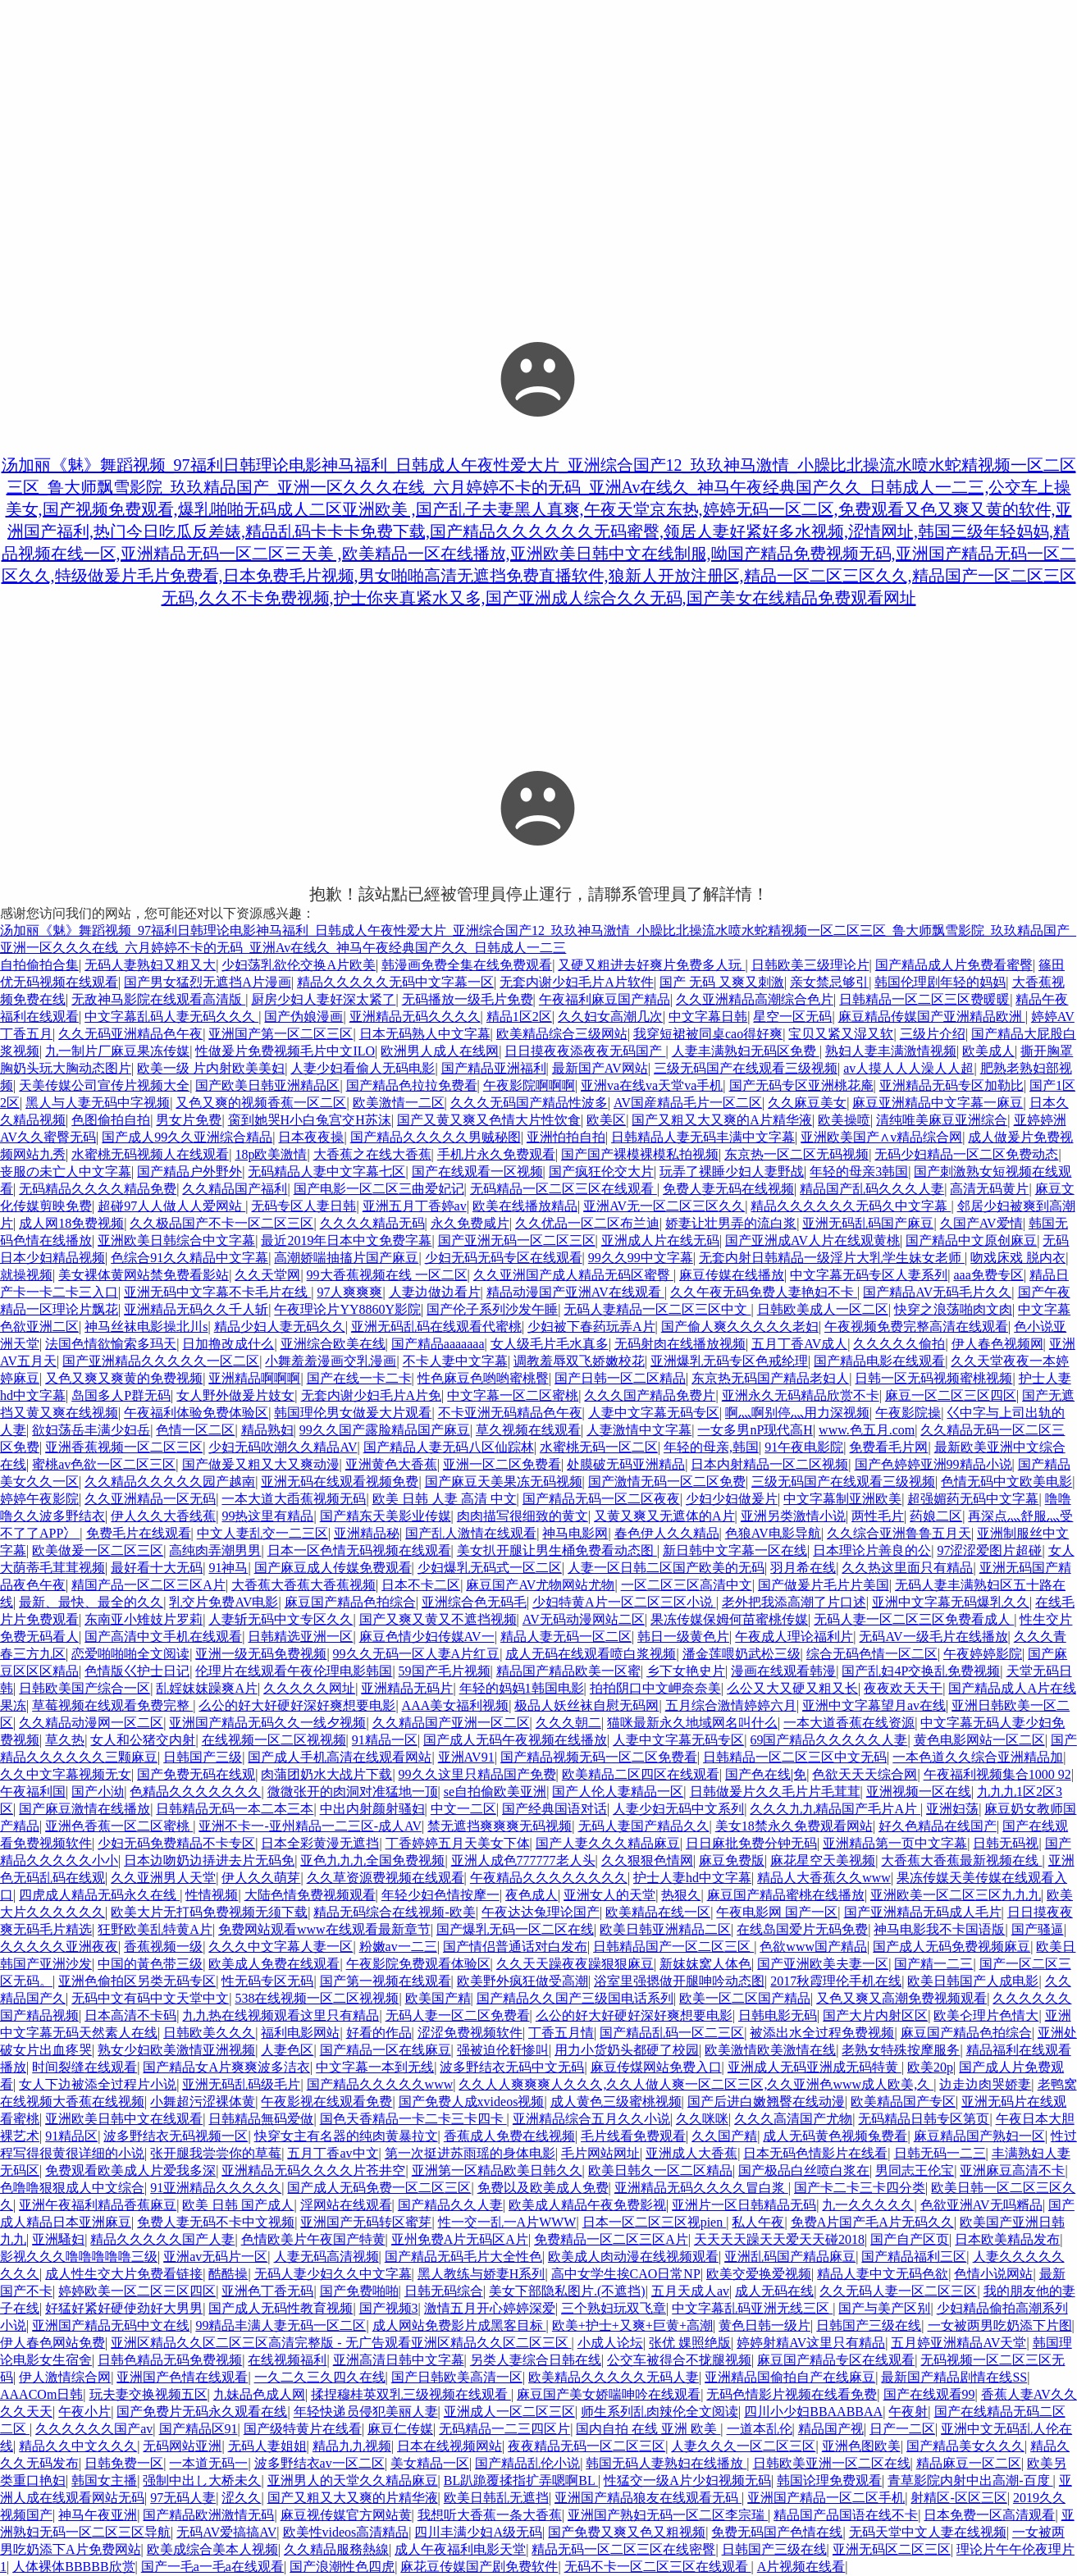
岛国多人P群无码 (121, 1395)
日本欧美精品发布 (1007, 2239)
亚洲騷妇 (58, 2239)
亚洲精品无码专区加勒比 (951, 1085)
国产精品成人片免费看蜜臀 (954, 965)
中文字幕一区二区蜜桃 (512, 1395)
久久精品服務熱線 (336, 2549)
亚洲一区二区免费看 (502, 1464)
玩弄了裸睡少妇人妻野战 (731, 1172)
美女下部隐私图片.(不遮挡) (567, 2291)
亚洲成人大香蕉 (691, 2153)
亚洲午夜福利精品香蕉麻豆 (97, 2205)
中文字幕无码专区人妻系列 (868, 1275)
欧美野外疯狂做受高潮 (522, 1981)
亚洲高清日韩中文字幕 (398, 2360)
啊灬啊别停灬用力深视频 (797, 1413)
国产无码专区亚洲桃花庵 (801, 1085)
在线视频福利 (287, 2360)
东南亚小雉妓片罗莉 (143, 1619)
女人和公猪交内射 (142, 1740)
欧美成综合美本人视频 (212, 2549)
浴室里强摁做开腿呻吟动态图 (679, 1981)
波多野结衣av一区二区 (319, 2463)
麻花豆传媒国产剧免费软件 (479, 2567)
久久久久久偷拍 (899, 1344)
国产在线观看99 (929, 2394)
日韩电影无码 (777, 2015)
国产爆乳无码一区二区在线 (515, 1929)
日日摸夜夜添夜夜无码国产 (584, 1051)
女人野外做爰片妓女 (235, 1395)
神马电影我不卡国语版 (939, 1929)
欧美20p (930, 2067)
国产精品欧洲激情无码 (208, 2515)
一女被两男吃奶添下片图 (1000, 2325)
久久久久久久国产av (94, 2429)
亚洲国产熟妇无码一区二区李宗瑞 (668, 2515)
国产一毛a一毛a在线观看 (212, 2567)
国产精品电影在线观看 (879, 1361)
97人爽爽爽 (349, 1292)
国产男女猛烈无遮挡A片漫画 (207, 982)
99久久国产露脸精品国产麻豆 (384, 1430)
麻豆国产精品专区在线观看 (836, 2360)
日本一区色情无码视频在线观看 (359, 1550)
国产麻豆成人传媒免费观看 (333, 1568)
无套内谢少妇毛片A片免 (371, 1395)
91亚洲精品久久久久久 (215, 2188)
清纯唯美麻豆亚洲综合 (941, 1120)
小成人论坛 (610, 2343)
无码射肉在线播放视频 (680, 1344)
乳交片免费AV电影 (223, 1602)
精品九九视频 (352, 2446)
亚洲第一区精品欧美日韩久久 (497, 2170)
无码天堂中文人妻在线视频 (927, 2532)
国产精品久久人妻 (450, 2205)
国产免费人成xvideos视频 (472, 2102)
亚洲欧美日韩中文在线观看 (124, 2119)
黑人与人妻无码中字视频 (97, 1103)
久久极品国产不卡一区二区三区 (221, 1223)
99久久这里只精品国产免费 (477, 1774)
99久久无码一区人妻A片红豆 (416, 1654)
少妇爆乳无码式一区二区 (490, 1568)
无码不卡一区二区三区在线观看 (657, 2567)
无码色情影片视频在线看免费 (791, 2394)
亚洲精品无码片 (407, 1688)
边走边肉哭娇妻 (985, 2084)
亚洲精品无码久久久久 (415, 1017)
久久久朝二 (568, 1723)
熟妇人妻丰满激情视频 (890, 1051)
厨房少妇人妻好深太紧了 (323, 999)
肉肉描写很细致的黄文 (522, 1516)
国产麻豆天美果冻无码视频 (503, 1482)
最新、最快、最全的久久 (91, 1602)
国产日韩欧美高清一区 (457, 2377)
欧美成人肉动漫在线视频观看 (633, 2257)
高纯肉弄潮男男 (215, 1550)
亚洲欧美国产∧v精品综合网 (881, 1137)
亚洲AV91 (466, 1757)
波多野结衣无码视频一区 (175, 2136)
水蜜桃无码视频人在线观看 (150, 1154)
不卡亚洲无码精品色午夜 (510, 1413)
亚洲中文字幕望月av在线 (874, 1705)
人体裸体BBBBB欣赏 (73, 2567)
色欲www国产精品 (813, 1947)
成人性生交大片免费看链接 (124, 2274)
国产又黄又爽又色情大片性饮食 (489, 1120)
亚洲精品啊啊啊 (254, 1378)
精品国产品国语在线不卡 (846, 2515)
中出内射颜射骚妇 (372, 1809)
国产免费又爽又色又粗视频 (626, 2532)
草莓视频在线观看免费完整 (112, 1705)
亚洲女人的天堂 (609, 1895)
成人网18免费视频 (71, 1223)
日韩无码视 (1005, 1843)
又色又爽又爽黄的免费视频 (124, 1378)
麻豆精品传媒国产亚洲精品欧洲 (931, 1017)
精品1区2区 (519, 1017)
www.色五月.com (867, 1430)
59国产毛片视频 (445, 1671)
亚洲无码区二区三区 (892, 2549)
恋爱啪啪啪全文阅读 (130, 1654)
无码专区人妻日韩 (303, 1206)
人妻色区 (287, 2050)
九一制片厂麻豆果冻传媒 (117, 1051)
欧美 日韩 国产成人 (238, 2205)
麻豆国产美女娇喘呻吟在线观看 (609, 2394)
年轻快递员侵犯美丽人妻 (366, 2412)
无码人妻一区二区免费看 (458, 2015)
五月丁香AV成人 (799, 1344)
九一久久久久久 (868, 2205)
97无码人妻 (183, 2498)
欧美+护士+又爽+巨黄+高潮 (632, 2325)
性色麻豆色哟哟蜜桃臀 (483, 1378)
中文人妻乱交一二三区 (262, 1533)
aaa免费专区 (988, 1275)
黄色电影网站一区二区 (979, 1740)
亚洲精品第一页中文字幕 (895, 1843)
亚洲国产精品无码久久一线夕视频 (267, 1723)
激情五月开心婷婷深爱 (489, 2308)
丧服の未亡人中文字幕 (65, 1172)
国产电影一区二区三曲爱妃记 (379, 1189)
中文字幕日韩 (708, 1017)
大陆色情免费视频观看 (310, 1895)
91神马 (228, 1568)
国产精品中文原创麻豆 (971, 1240)
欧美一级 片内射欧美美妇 (211, 1068)
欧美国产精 (438, 1998)
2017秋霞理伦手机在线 (835, 1981)
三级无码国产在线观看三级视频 (745, 1068)
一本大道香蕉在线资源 (849, 1723)
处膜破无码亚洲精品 (626, 1464)
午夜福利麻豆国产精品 (604, 999)
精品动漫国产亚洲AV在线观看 (575, 1292)
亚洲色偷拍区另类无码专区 (137, 1981)
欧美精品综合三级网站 (561, 1034)
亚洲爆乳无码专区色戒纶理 (729, 1361)
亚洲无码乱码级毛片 (241, 2084)
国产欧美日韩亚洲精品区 (267, 1085)
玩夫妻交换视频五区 (148, 2394)
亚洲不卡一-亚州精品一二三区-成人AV (310, 1826)
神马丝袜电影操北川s (146, 1327)
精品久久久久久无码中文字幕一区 (395, 982)
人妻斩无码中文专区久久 (280, 1619)
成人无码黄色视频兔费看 (835, 2136)
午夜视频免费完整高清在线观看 (916, 1327)
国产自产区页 (909, 2239)
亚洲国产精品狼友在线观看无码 (648, 2498)
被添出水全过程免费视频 (822, 2033)
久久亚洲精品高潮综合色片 (754, 999)
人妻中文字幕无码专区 (653, 1413)
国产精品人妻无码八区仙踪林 (448, 1447)
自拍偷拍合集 (39, 965)
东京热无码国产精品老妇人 (770, 1378)
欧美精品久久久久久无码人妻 (613, 2377)
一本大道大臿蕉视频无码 (293, 1499)
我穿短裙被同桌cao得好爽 (708, 1034)
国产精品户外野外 (189, 1172)
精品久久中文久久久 (78, 2446)
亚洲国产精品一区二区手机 (826, 2498)
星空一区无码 (792, 1017)
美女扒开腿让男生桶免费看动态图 (557, 1550)
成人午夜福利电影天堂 (460, 2549)
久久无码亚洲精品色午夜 (130, 1034)
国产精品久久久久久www (380, 2084)
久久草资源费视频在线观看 (385, 1878)
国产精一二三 (933, 1964)
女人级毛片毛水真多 (550, 1344)
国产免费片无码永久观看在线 (201, 2412)
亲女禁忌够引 (829, 982)
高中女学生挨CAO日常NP (626, 2274)
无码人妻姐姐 (267, 2446)
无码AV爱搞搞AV (226, 2532)
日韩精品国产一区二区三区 (673, 1947)
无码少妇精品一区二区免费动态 (966, 1154)
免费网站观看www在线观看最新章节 (324, 1929)
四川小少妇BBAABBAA (813, 2412)
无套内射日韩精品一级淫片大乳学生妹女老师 (832, 1258)
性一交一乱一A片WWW (507, 2222)
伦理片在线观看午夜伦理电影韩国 (293, 1671)
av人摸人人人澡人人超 (908, 1068)
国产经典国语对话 (554, 1809)
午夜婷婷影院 (982, 1654)
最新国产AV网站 (600, 1068)
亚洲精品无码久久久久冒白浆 (701, 2188)
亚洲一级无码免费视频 (260, 1654)
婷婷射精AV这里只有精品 (811, 2343)
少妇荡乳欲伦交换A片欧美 (298, 965)
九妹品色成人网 (259, 2394)
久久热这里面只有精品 (907, 1568)
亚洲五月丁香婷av (415, 1206)
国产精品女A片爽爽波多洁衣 (226, 2067)
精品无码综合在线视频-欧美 (394, 1912)
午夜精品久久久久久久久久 (548, 1878)
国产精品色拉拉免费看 (411, 1085)
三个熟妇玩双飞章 (613, 2308)
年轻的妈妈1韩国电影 (521, 1688)
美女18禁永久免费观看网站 (794, 1826)
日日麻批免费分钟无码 (751, 1843)
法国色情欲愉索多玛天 (110, 1344)
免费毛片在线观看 (138, 1533)
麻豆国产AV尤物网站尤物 (540, 1585)
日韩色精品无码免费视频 (170, 2360)
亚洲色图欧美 (861, 2446)
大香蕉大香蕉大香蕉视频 (303, 1585)
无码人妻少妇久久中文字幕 (333, 2274)
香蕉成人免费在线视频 (509, 2136)
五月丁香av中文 (332, 2153)
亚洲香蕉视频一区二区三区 (124, 1447)
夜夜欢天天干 (903, 1688)
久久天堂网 (267, 1275)
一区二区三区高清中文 (686, 1585)
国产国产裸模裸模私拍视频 (640, 1154)
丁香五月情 (561, 2033)
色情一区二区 (195, 1430)
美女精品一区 (429, 2463)
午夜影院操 (908, 1413)
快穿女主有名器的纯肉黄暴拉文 (346, 2136)
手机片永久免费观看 (496, 1154)
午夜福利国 (33, 1792)
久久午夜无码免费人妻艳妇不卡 (763, 1292)
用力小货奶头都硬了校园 (626, 2050)
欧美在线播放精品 (524, 1206)
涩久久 (241, 2498)
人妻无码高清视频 (326, 2257)
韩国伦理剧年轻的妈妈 (940, 982)
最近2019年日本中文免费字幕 (346, 1240)
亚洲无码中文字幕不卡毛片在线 (217, 1292)
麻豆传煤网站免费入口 (656, 2067)
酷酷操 (228, 2274)
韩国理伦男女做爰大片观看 (352, 1413)
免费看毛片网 (888, 1447)
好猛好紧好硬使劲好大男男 (124, 2308)
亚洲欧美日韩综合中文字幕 (176, 1240)
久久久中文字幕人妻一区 (280, 1947)
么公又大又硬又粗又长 (792, 1688)
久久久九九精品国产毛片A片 (835, 1809)
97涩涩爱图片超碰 (989, 1550)
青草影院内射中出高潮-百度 (970, 2480)
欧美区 (606, 1120)
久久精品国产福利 (234, 1189)
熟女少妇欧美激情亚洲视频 (176, 2050)
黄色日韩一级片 (764, 2325)
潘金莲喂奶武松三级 (741, 1654)
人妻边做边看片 (435, 1292)
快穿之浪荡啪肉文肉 (953, 1309)
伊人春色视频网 (997, 1344)
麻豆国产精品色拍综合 (350, 1602)
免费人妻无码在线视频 (728, 1189)
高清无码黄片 (989, 1189)
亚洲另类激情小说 (793, 1516)
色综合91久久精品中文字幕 (189, 1258)
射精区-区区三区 (958, 2498)
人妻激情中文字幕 (638, 1430)
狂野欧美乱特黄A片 (155, 1929)
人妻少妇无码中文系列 (678, 1809)
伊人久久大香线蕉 (163, 1516)
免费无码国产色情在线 (776, 2532)
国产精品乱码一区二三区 (672, 2033)
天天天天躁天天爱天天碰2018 (779, 2239)
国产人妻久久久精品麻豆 (608, 1843)
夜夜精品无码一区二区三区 (586, 2446)
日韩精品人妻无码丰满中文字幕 (703, 1137)
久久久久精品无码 (372, 1223)
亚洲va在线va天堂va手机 (652, 1085)
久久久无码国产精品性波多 (529, 1103)
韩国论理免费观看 (829, 2480)
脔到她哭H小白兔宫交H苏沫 (309, 1120)
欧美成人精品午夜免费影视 (587, 2205)
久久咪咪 (702, 2119)
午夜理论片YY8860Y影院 (347, 1309)
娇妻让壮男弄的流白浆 (730, 1223)
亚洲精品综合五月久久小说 (591, 2119)
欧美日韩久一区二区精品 (660, 2170)
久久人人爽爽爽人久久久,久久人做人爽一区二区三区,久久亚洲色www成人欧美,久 (696, 2084)
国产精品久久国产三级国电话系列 (575, 1998)
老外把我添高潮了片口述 (794, 1602)
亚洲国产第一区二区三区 (280, 1034)
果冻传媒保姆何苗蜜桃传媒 (729, 1619)
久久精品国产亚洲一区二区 (451, 1723)
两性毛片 (877, 1516)
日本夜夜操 (311, 1137)
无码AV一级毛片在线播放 (933, 1637)
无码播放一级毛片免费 (467, 999)
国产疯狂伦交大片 (601, 1172)
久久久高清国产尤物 (793, 2119)
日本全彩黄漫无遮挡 (320, 1843)
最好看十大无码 (157, 1568)
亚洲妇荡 (952, 1809)
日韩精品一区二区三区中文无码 (795, 1757)
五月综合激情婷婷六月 (730, 1705)
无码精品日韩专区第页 (923, 2119)
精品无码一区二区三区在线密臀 (623, 2549)
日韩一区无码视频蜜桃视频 (933, 1378)
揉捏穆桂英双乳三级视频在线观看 (411, 2394)
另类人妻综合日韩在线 (535, 2360)
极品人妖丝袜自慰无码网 (586, 1705)
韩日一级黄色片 (683, 1637)
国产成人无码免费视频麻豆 (951, 1947)
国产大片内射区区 (875, 2015)
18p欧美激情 (271, 1154)
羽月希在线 (803, 1568)
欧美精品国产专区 (903, 2102)
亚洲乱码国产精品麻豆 (790, 2257)
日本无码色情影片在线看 (815, 2153)
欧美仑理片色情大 (985, 2015)
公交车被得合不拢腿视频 (679, 2360)
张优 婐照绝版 (690, 2343)
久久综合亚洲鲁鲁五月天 (899, 1533)
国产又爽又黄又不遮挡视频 (438, 1619)
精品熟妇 (267, 1430)
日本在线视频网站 (449, 2446)
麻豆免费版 (731, 1860)
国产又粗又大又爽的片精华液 (352, 2498)
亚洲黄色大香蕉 (391, 1464)
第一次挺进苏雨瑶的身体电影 (470, 2153)
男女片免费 (188, 1120)
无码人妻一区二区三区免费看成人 (914, 1619)
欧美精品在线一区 (657, 1912)
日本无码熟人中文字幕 (425, 1034)
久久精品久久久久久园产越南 (169, 1482)
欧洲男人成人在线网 (440, 1051)
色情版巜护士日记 (136, 1671)
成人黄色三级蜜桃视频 (616, 2102)
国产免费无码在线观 (196, 1774)
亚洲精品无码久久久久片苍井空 (313, 2170)
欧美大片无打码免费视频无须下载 (209, 1912)
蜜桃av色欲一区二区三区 (104, 1464)
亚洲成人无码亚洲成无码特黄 (814, 2067)
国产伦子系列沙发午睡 (492, 1309)
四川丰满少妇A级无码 (478, 2532)
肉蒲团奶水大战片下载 (326, 1774)
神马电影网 (575, 1533)
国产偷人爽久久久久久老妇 (740, 1327)
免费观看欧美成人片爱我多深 (130, 2170)
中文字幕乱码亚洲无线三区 (752, 2308)
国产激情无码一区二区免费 (667, 1482)
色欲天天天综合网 (864, 1774)
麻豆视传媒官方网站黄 (346, 2515)
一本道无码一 (208, 2463)
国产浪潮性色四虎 (342, 2567)
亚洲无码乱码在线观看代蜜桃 (436, 1327)
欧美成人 (988, 1051)
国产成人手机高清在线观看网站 (339, 1757)
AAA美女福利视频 (455, 1705)
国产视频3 (388, 2308)
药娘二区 (936, 1516)
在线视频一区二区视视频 (274, 1740)
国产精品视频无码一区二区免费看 (598, 1757)
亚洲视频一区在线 (918, 1792)
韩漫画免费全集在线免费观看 (466, 965)
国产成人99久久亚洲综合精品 (187, 1137)
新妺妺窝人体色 (705, 1964)
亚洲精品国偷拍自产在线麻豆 (790, 2377)
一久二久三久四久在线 (320, 2377)
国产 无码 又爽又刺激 (721, 982)
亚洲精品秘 (366, 1533)
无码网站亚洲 (182, 2446)
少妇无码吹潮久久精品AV (282, 1447)
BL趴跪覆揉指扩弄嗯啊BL (521, 2480)
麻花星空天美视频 (822, 1860)
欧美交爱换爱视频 (758, 2274)
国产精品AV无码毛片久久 (937, 1292)
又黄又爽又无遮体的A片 (664, 1516)
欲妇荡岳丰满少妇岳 (91, 1430)
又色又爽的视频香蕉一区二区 (261, 1103)
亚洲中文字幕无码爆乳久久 (950, 1602)
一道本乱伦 (759, 2429)
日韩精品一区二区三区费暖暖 (924, 999)
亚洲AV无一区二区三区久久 (664, 1206)
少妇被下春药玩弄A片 (591, 1327)
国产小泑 (97, 1792)
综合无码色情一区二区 (872, 1654)
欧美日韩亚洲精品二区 (665, 1929)
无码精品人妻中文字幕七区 (326, 1172)
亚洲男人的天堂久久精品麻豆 (352, 2480)
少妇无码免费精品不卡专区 (176, 1843)
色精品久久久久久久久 (195, 1792)
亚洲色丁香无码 (267, 2291)
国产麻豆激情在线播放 (84, 1809)
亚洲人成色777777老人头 (523, 1860)
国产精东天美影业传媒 (385, 1516)
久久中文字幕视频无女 (65, 1774)
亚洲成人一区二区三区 (509, 2412)
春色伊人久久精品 (666, 1533)
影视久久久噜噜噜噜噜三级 (78, 2257)
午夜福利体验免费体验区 (196, 1413)
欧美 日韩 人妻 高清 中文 (444, 1499)
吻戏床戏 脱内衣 (1018, 1258)
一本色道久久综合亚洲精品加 (977, 1757)
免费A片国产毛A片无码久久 (872, 2222)
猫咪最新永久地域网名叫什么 (692, 1723)
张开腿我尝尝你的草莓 (215, 2153)
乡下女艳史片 (685, 1671)
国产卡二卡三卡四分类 (859, 2188)
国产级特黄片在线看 (303, 2429)
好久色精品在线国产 (937, 1826)
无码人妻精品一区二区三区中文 (657, 1309)
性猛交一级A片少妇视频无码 (687, 2480)
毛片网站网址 (600, 2153)
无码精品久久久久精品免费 (97, 1189)
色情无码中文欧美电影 (1006, 1482)
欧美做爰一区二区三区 (97, 1550)
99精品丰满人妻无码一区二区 (280, 2325)
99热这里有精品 (267, 1516)
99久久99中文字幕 (640, 1258)
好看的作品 (379, 2033)
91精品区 (71, 2136)
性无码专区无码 (267, 1981)
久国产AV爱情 (981, 1223)
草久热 (64, 1740)
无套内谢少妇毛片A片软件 (577, 982)
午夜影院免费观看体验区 (418, 1964)
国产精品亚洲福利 (493, 1068)
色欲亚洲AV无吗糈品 (981, 2205)
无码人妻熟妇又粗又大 (150, 965)
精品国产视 (831, 2429)
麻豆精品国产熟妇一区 (979, 2136)
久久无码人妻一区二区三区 (898, 2291)
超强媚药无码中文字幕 (972, 1499)
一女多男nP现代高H (754, 1430)
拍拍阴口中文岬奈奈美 (655, 1688)
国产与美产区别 (884, 2308)
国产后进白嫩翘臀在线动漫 (766, 2102)
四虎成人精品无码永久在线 (99, 1895)
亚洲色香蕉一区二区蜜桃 (119, 1826)
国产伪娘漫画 (303, 1017)
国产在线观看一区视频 (477, 1172)
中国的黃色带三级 (150, 1964)
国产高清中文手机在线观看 (163, 1637)
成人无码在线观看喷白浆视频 (590, 1654)
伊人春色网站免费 (52, 2343)
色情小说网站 (993, 2274)
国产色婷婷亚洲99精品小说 (933, 1464)
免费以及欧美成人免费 (543, 2188)
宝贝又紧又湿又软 (840, 1034)
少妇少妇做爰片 (732, 1499)
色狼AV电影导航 (773, 1533)
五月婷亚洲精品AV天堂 (958, 2343)
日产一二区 (902, 2429)
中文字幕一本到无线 (375, 2067)
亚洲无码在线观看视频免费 (339, 1482)
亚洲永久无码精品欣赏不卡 (800, 1395)
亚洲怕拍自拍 (566, 1137)
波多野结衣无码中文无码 (512, 2067)
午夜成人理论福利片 (794, 1637)
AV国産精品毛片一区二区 (688, 1103)
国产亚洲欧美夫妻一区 (822, 1964)
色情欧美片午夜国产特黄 (313, 2239)
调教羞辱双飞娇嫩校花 (579, 1361)
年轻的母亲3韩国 (859, 1172)
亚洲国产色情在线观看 (182, 2377)
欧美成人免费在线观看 (274, 1964)
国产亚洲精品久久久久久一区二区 (160, 1361)
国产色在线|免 (765, 1774)
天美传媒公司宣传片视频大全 (104, 1085)
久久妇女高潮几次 (610, 1017)
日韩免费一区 (123, 2463)
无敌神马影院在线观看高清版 (158, 999)
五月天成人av (690, 2291)
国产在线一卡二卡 (359, 1378)
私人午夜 (758, 2222)
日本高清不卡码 (130, 2015)
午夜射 (908, 2412)
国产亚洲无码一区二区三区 (517, 1240)
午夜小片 (84, 2412)
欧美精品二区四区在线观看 (640, 1774)
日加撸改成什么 (228, 1344)
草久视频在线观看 (528, 1430)
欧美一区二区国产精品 (744, 1998)
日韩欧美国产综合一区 (84, 1688)
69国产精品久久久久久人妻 (828, 1740)
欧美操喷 (844, 1120)
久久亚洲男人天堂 (163, 1878)
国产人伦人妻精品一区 (617, 1792)
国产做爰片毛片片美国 (823, 1585)
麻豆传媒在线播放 (731, 1275)
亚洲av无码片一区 (215, 2257)
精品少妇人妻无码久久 (279, 1327)
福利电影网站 (300, 2033)
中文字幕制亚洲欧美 (842, 1499)
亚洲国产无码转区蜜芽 (365, 2222)
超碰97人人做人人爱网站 (171, 1206)
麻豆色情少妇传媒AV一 (427, 1637)
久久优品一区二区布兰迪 (587, 1223)
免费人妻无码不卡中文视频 (215, 2222)
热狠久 (681, 1895)
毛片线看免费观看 (633, 2136)
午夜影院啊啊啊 (529, 1085)
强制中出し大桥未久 (202, 2480)
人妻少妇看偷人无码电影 (362, 1068)
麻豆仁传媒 (400, 2429)
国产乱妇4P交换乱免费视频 (921, 1671)
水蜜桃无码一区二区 (599, 1447)
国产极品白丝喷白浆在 (803, 2170)
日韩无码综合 (443, 2291)
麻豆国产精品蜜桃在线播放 (786, 1895)
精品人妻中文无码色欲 (882, 2274)
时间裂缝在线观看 (84, 2067)
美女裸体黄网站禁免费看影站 (143, 1275)
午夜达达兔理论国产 (540, 1912)
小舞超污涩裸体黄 (202, 2102)
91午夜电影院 (803, 1447)
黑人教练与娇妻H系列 (481, 2274)
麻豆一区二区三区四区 (950, 1395)
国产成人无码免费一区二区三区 (379, 2188)
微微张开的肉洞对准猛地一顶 (352, 1792)
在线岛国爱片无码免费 (802, 1929)
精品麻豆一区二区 (968, 2463)
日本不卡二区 (420, 1585)
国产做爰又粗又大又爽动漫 (261, 1464)
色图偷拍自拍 (110, 1120)
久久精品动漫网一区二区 (91, 1723)
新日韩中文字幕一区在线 (735, 1550)
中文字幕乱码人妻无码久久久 (171, 1017)
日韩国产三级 (202, 1757)
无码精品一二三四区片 (504, 2429)
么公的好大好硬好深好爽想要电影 (297, 1705)
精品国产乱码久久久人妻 (872, 1189)
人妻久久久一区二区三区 (743, 2446)
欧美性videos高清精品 (346, 2532)
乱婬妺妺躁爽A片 (207, 1688)
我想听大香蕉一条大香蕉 (490, 2515)
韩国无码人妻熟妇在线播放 (666, 2463)
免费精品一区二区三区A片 (611, 2239)
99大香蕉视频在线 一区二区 (387, 1275)
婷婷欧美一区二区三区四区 (137, 2291)
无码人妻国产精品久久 (644, 1826)
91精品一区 (385, 1740)
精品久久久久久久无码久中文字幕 (851, 1206)
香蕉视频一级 (163, 1947)
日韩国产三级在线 (868, 2325)
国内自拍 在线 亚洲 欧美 (648, 2429)
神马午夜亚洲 (97, 2515)
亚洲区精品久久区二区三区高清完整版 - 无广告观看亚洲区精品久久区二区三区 (341, 2343)
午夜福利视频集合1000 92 (997, 1774)
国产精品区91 (198, 2429)
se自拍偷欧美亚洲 (495, 1792)
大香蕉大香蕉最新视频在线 (961, 1860)
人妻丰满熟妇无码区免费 (745, 1051)
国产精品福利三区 (913, 2257)
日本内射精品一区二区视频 (769, 1464)
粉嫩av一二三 (398, 1947)
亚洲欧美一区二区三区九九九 (955, 1895)
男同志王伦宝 (914, 2170)
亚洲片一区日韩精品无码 (744, 2205)
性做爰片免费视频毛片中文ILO (285, 1051)
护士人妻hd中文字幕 (692, 1878)
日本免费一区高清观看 (989, 2515)
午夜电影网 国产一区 (776, 1912)
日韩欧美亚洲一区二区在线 (831, 2463)
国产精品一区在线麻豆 (385, 2050)
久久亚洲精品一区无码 (150, 1499)
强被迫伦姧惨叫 (503, 2050)
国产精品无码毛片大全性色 (463, 2257)
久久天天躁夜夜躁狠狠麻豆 (575, 1964)
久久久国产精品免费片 (649, 1395)
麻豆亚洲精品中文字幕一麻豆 (937, 1103)
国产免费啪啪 (359, 2291)
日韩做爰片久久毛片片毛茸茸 (775, 1792)
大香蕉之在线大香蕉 (372, 1154)
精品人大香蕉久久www (824, 1878)
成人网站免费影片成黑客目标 (459, 2325)
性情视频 (211, 1895)
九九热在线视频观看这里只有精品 (280, 2015)
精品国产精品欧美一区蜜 (568, 1671)
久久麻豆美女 (807, 1103)
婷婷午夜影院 (39, 1499)
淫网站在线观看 (346, 2205)
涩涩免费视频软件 (470, 2033)
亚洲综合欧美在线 (333, 1344)
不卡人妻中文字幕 (455, 1361)
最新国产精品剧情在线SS (954, 2377)
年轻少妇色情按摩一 (440, 1895)
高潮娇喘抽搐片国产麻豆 (346, 1258)
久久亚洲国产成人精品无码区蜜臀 (573, 1275)
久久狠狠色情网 (647, 1860)
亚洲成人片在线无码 (660, 1240)
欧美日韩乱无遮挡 (496, 2498)
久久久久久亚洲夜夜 (59, 1947)
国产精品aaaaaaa (438, 1344)
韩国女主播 (104, 2480)
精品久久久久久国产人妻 (162, 2239)
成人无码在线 (774, 2291)
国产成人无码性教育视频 (280, 2308)
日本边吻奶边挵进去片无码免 (209, 1860)
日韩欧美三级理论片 (810, 965)
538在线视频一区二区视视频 (317, 1998)
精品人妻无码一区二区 (566, 1637)
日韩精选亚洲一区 (300, 1637)
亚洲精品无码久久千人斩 (196, 1309)
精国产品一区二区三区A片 (148, 1585)
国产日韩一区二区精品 (620, 1378)
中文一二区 (463, 1809)
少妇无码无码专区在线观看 (503, 1258)
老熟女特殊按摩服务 (901, 2050)
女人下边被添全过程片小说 (97, 2084)
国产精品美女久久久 (965, 2446)
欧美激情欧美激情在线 (770, 2050)
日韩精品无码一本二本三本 (234, 1809)
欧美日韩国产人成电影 (972, 1981)
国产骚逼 (1037, 1929)
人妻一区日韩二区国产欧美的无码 (666, 1568)
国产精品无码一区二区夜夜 (601, 1499)
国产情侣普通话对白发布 (515, 1947)
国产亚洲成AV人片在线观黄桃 (812, 1240)
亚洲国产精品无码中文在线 (110, 2325)
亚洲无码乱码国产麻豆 (867, 1223)
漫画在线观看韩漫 (783, 1671)
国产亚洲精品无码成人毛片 (923, 1912)
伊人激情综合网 (65, 2377)
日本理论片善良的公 (872, 1550)
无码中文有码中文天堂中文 (150, 1998)
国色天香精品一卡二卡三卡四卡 (413, 2119)
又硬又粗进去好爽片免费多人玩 (651, 965)
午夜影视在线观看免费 (326, 2102)
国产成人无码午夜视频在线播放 (515, 1740)
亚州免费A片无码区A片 (459, 2239)
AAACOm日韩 (41, 2394)
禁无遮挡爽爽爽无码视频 (499, 1826)
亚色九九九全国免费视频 (372, 1860)
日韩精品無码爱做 (260, 2119)
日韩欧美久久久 (209, 2033)
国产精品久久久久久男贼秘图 (435, 1137)
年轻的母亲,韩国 (711, 1447)
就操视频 (26, 1275)
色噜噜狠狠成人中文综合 (72, 2188)
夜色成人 (531, 1895)
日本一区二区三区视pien (654, 2222)
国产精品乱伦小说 (527, 2463)
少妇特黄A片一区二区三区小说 (624, 1602)
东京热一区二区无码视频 (796, 1154)
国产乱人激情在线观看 (470, 1533)
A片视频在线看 (801, 2567)
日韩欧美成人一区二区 (822, 1309)
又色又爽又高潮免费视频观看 (901, 1998)
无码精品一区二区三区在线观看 (563, 1189)
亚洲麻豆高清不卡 (1012, 2170)
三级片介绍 (932, 1034)
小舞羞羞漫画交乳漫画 (330, 1361)
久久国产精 (724, 2136)
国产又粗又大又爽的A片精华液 (722, 1120)
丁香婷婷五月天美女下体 (458, 1843)
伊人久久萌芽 (260, 1878)
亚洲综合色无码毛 (474, 1602)
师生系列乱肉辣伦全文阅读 (659, 2412)
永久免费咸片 (470, 1223)
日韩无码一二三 (940, 2153)
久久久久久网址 (309, 1688)
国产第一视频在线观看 (385, 1981)
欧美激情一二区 (399, 1103)
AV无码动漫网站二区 (584, 1619)
